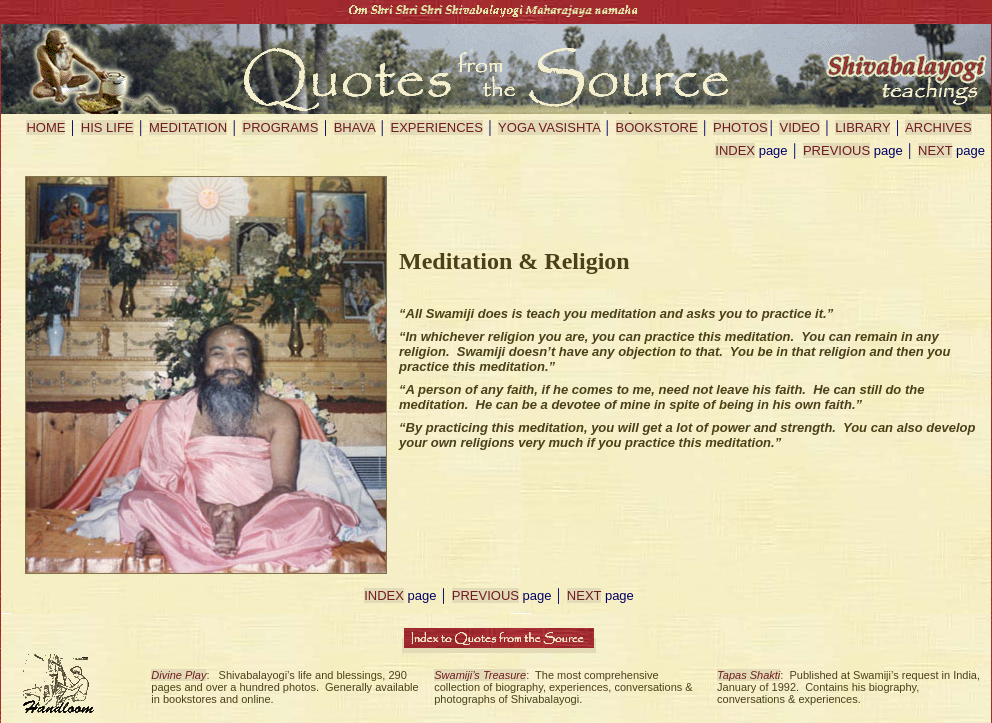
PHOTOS (740, 127)
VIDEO (799, 127)
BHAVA (354, 127)
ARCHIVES (938, 127)
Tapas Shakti (748, 675)
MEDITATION (188, 127)
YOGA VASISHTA (549, 127)
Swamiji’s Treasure (480, 675)
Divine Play (178, 675)
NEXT (935, 150)
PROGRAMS (280, 127)
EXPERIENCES (436, 127)
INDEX (735, 150)
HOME (45, 127)
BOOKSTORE (657, 127)
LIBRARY (862, 127)
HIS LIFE (107, 127)
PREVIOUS (836, 150)
